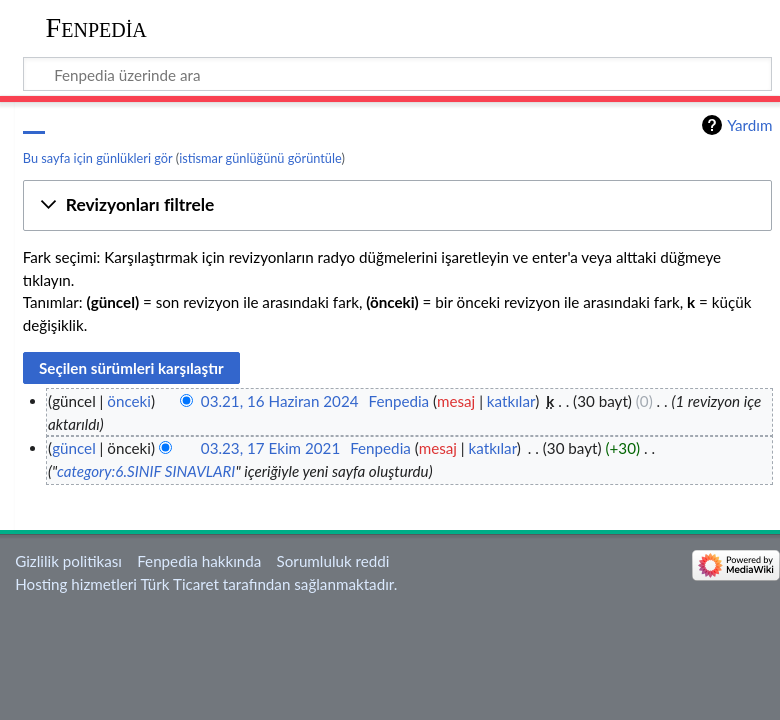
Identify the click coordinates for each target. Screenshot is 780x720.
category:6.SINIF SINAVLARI (146, 471)
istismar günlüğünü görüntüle (260, 158)
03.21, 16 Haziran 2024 (280, 401)
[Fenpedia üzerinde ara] (398, 74)
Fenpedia (96, 27)
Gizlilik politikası (68, 561)
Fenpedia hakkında (199, 561)
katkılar (511, 401)
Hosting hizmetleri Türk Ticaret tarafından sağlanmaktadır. (206, 584)
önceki (129, 401)
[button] (398, 206)
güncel (74, 448)
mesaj (456, 401)
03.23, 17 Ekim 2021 (270, 448)
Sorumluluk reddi (333, 561)
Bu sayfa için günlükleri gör (98, 158)
